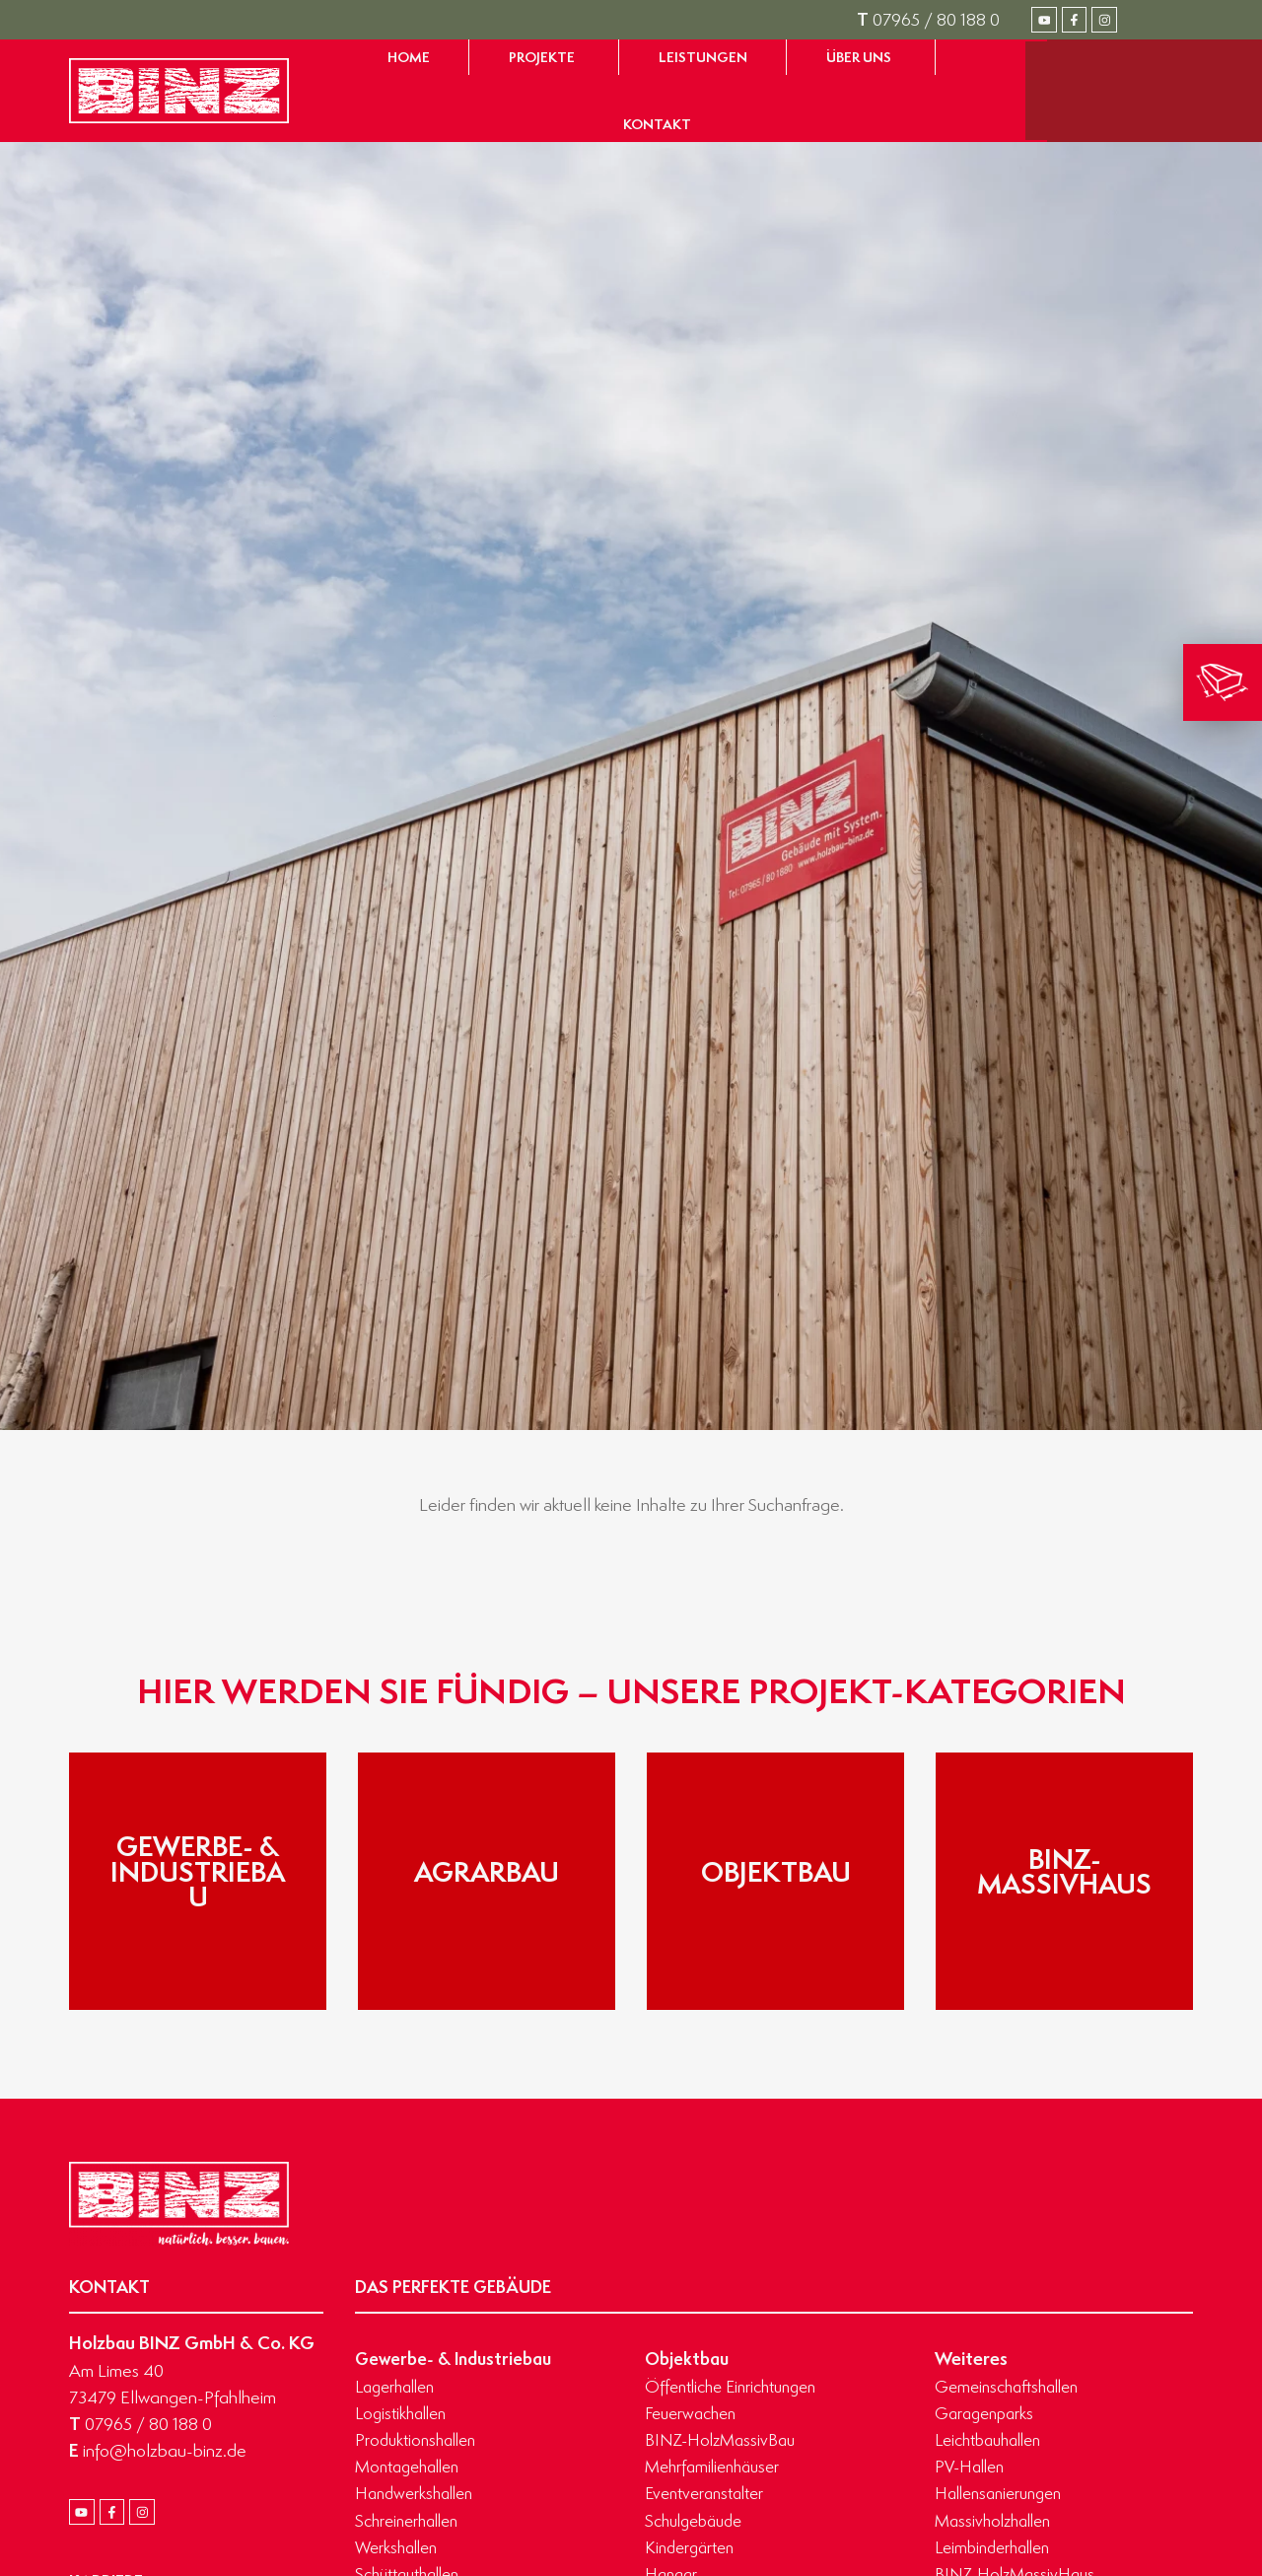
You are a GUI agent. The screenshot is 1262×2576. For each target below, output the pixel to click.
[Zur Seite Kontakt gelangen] (657, 124)
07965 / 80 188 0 (928, 19)
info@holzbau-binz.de (157, 2450)
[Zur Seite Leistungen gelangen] (703, 57)
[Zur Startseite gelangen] (179, 90)
